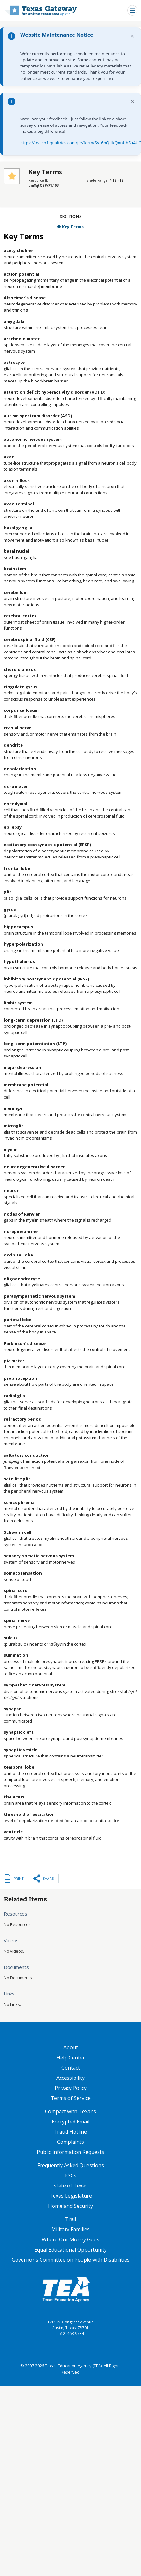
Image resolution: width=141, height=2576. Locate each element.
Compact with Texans (70, 2111)
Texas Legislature (70, 2195)
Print (19, 1878)
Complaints (70, 2141)
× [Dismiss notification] (132, 36)
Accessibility (70, 2077)
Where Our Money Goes (70, 2239)
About (70, 2047)
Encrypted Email (70, 2121)
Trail (70, 2219)
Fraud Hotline (70, 2131)
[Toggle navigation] (132, 10)
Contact (70, 2067)
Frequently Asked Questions (70, 2165)
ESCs (70, 2175)
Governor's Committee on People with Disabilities (71, 2259)
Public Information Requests (70, 2152)
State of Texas (71, 2185)
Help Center (70, 2057)
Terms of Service (71, 2098)
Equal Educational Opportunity (70, 2249)
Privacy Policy (71, 2088)
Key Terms (73, 226)
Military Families (70, 2229)
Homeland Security (70, 2205)
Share (48, 1878)
